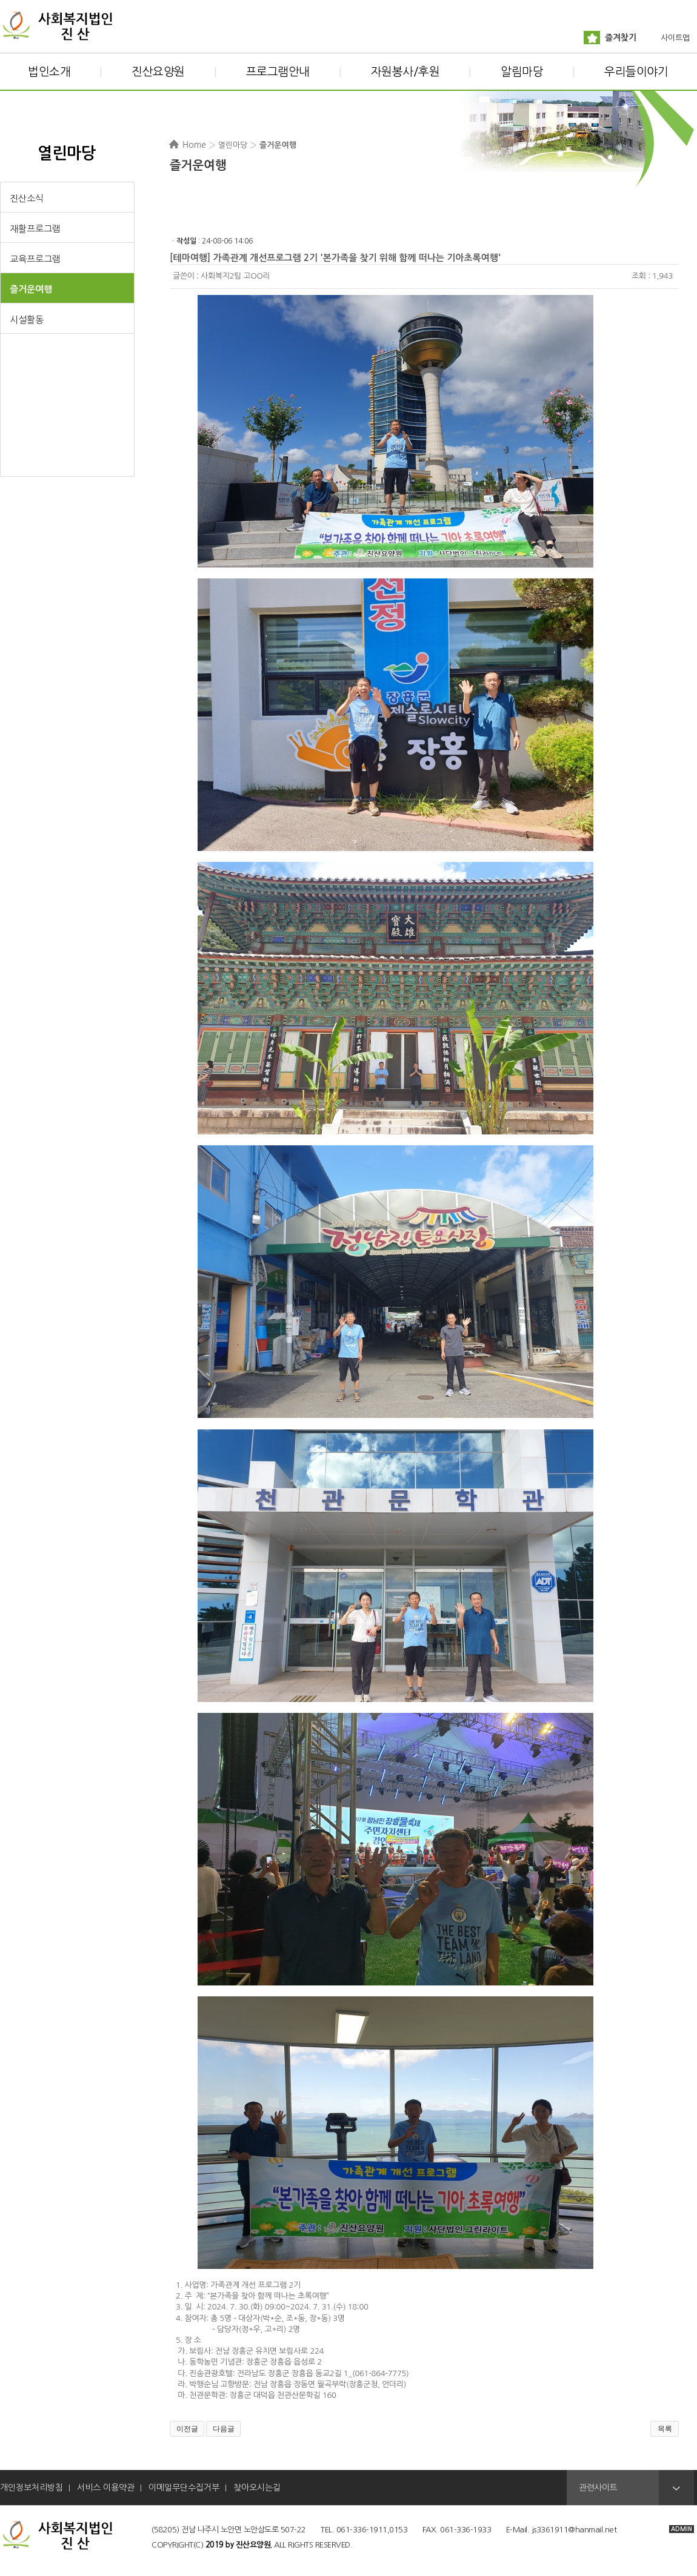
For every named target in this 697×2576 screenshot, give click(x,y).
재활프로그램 (35, 228)
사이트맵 (675, 38)
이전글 (187, 2429)
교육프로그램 (35, 258)
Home (194, 145)
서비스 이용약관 (106, 2487)
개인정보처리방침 (31, 2487)
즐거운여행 (31, 289)
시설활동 (27, 319)
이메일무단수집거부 (183, 2487)
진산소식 (27, 198)
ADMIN (681, 2529)
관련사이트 (598, 2487)
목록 (665, 2429)
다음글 (224, 2429)
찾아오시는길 (257, 2487)
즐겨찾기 (620, 37)
